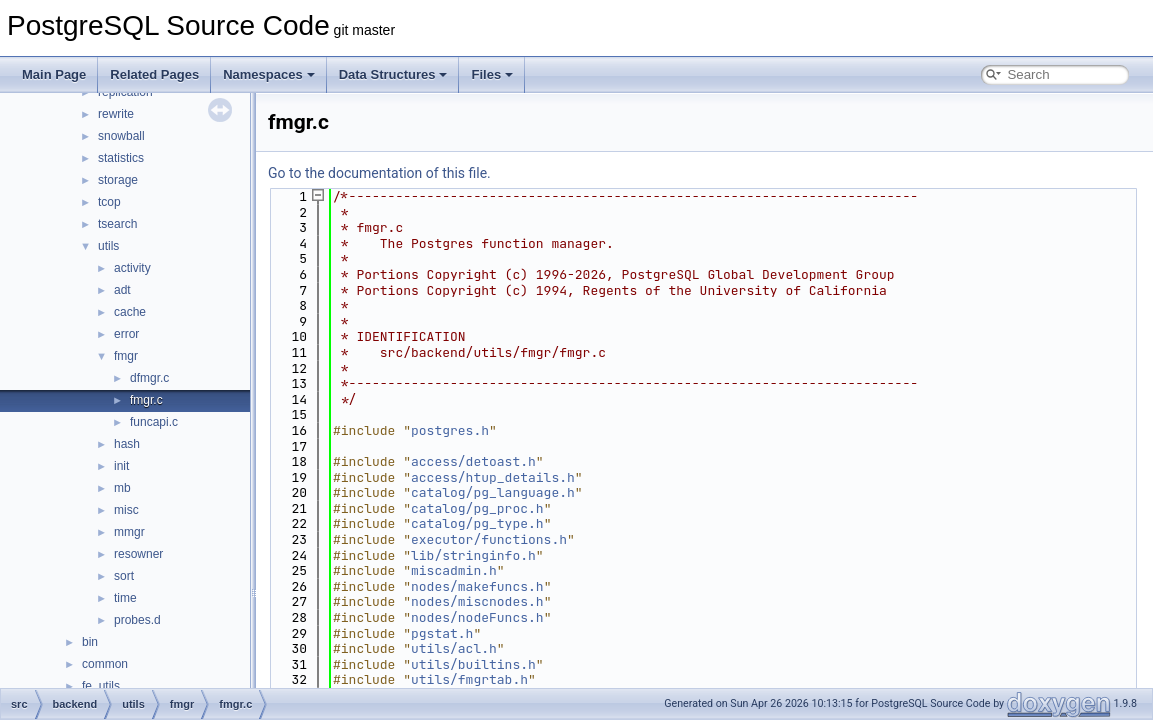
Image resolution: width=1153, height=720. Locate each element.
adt (122, 290)
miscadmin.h (454, 570)
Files (492, 74)
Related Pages (154, 74)
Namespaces (269, 74)
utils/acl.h (454, 648)
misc (126, 510)
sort (124, 576)
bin (90, 642)
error (126, 334)
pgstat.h (442, 633)
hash (127, 444)
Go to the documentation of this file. (379, 173)
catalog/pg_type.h (477, 523)
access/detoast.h (473, 461)
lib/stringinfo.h (473, 555)
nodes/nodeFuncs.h (477, 617)
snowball (121, 136)
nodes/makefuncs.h (477, 586)
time (125, 598)
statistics (121, 158)
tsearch (117, 224)
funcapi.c (154, 422)
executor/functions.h (489, 539)
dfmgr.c (149, 378)
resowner (138, 554)
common (105, 664)
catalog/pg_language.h (493, 492)
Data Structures (393, 74)
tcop (109, 202)
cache (130, 312)
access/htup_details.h (493, 477)
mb (122, 488)
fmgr (126, 356)
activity (132, 268)
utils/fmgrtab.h (469, 679)
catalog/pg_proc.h (477, 508)
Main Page (54, 74)
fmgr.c (146, 400)
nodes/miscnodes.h (477, 601)
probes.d (137, 620)
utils (108, 246)
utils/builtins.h (473, 664)
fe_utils (101, 686)
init (121, 466)
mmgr (129, 532)
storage (118, 180)
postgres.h (450, 430)
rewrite (116, 114)
